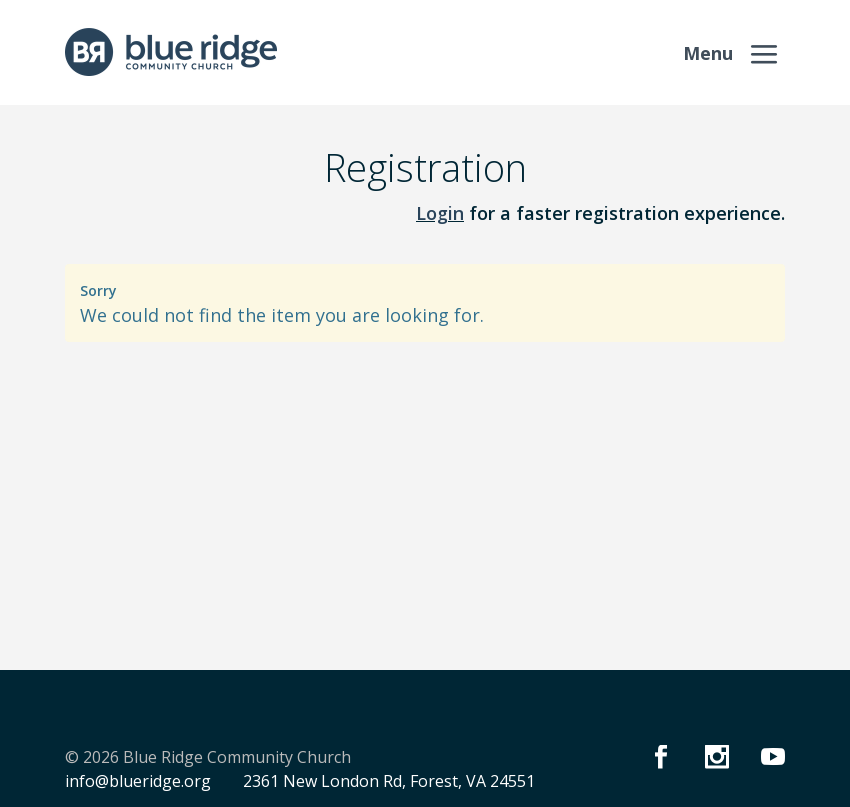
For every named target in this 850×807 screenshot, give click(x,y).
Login (440, 213)
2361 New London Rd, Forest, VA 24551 (389, 781)
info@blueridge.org (138, 781)
